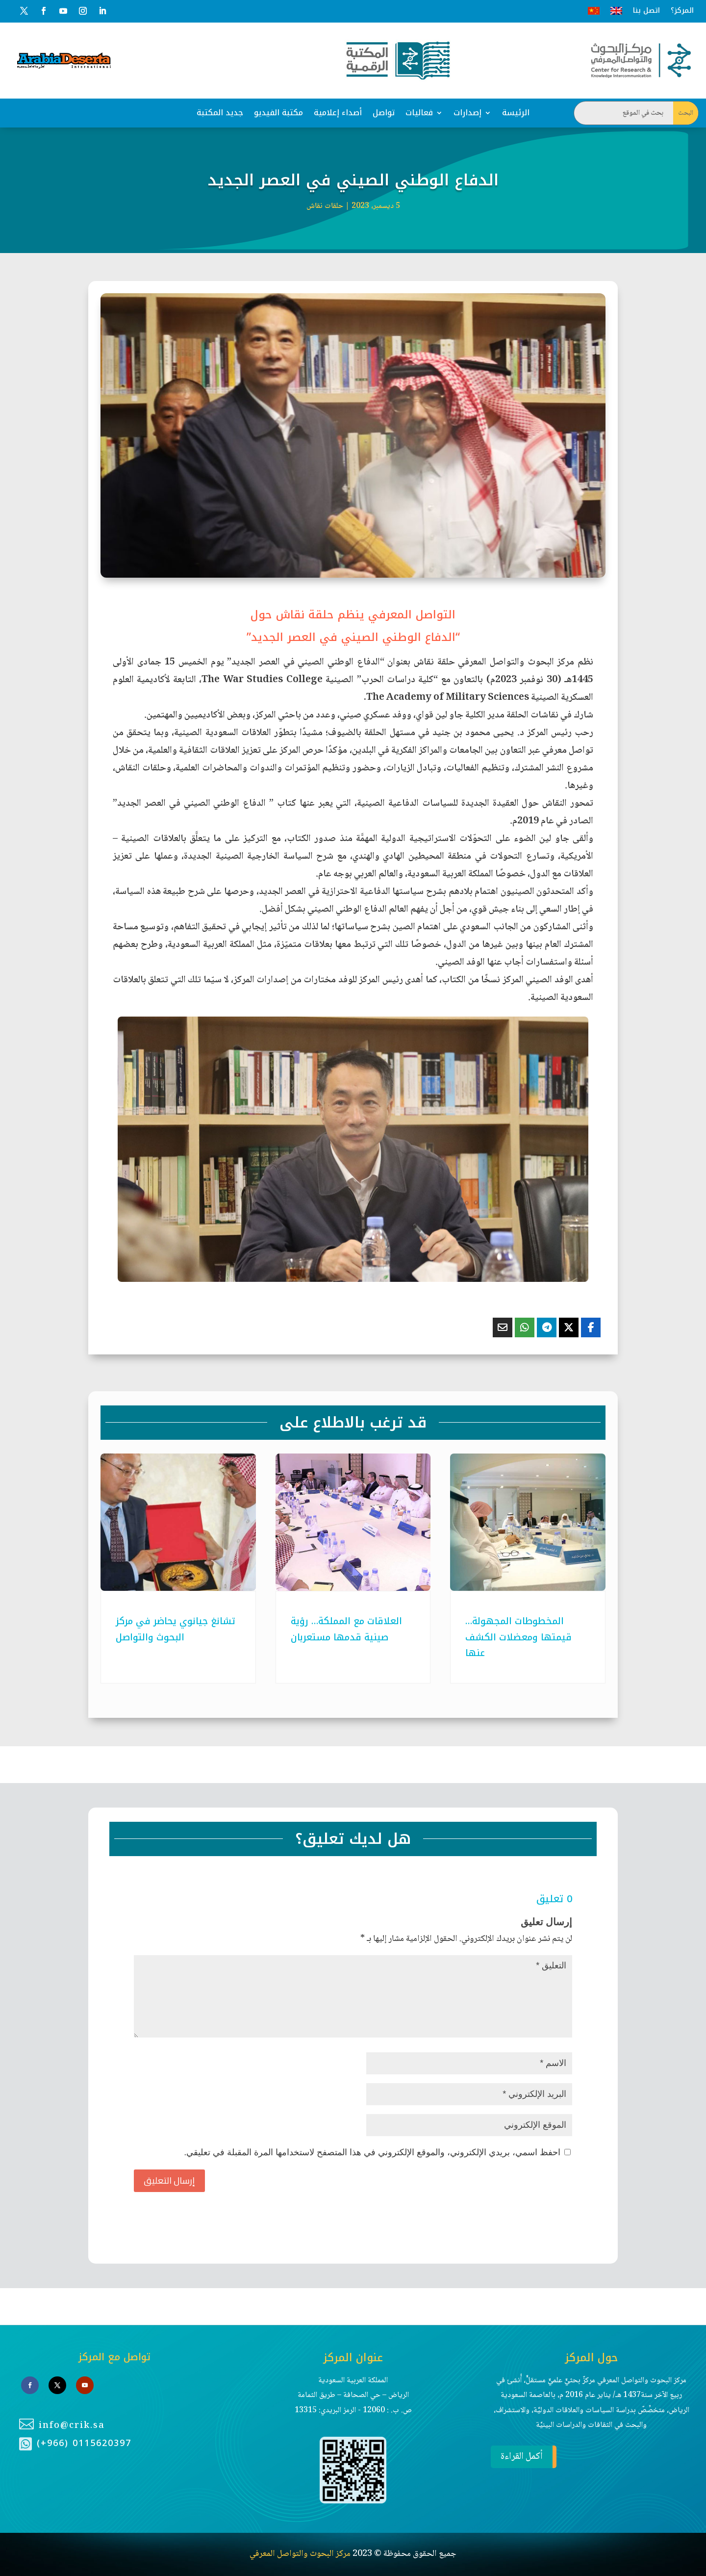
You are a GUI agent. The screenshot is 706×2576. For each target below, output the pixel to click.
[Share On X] (569, 1327)
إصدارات (467, 112)
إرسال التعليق (169, 2180)
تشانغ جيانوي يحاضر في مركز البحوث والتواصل (175, 1629)
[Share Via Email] (502, 1327)
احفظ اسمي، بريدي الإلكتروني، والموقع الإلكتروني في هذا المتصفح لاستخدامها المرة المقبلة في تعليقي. (372, 2152)
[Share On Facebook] (591, 1327)
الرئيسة (516, 112)
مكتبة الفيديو (278, 112)
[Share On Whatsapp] (524, 1327)
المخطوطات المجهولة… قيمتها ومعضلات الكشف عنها (518, 1637)
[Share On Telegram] (546, 1327)
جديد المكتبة (220, 112)
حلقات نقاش (324, 206)
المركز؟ (682, 10)
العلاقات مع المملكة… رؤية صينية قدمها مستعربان (346, 1629)
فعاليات (419, 112)
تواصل (384, 112)
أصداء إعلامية (338, 112)
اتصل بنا (646, 10)
